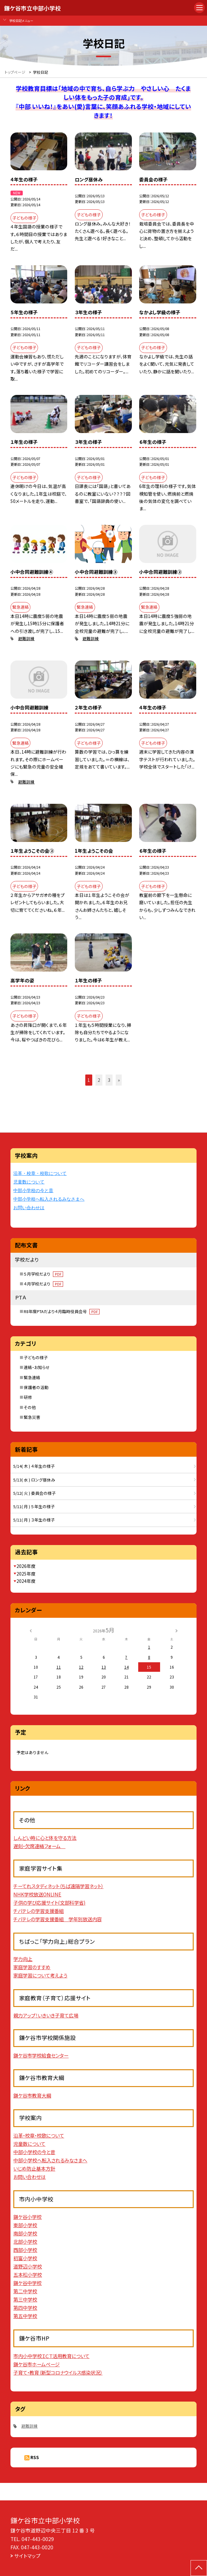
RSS (34, 2457)
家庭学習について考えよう (40, 1975)
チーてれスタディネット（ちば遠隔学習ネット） (58, 1885)
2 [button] (99, 1080)
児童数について (28, 1182)
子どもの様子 (36, 1357)
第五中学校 (25, 2315)
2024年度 (26, 1581)
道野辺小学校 (27, 2266)
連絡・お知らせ (37, 1367)
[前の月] (30, 1630)
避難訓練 (26, 638)
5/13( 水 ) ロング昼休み (34, 1480)
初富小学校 (25, 2257)
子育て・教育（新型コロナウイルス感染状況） (57, 2372)
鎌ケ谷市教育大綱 (32, 2095)
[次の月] (177, 1630)
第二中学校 (25, 2291)
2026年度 (26, 1566)
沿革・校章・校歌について (40, 1173)
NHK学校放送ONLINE (37, 1894)
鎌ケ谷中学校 (27, 2282)
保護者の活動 (36, 1387)
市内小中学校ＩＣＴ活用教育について (51, 2355)
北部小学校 (25, 2241)
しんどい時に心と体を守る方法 (44, 1837)
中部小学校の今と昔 (33, 1191)
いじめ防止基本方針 (34, 2168)
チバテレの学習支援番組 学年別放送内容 (57, 1918)
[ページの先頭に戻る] (199, 2568)
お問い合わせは (28, 1208)
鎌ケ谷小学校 (27, 2216)
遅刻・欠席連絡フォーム (39, 1845)
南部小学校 (25, 2233)
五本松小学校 (27, 2274)
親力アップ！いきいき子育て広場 (45, 2015)
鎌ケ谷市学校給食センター (40, 2055)
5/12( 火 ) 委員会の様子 (34, 1493)
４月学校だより (43, 1284)
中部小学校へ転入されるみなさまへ (48, 1199)
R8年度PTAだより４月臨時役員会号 (62, 1311)
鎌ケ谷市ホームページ (36, 2364)
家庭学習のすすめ (31, 1966)
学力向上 (22, 1958)
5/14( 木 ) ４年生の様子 (34, 1466)
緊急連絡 (32, 1377)
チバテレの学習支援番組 (38, 1910)
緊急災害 (32, 1417)
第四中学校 (25, 2307)
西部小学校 (25, 2249)
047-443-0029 (38, 2539)
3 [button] (109, 1080)
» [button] (119, 1080)
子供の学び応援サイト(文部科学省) (49, 1902)
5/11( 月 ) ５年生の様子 (34, 1506)
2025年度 (26, 1573)
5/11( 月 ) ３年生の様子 (34, 1520)
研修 (28, 1397)
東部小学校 (25, 2224)
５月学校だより (43, 1274)
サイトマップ (27, 2555)
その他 (30, 1407)
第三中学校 (25, 2299)
